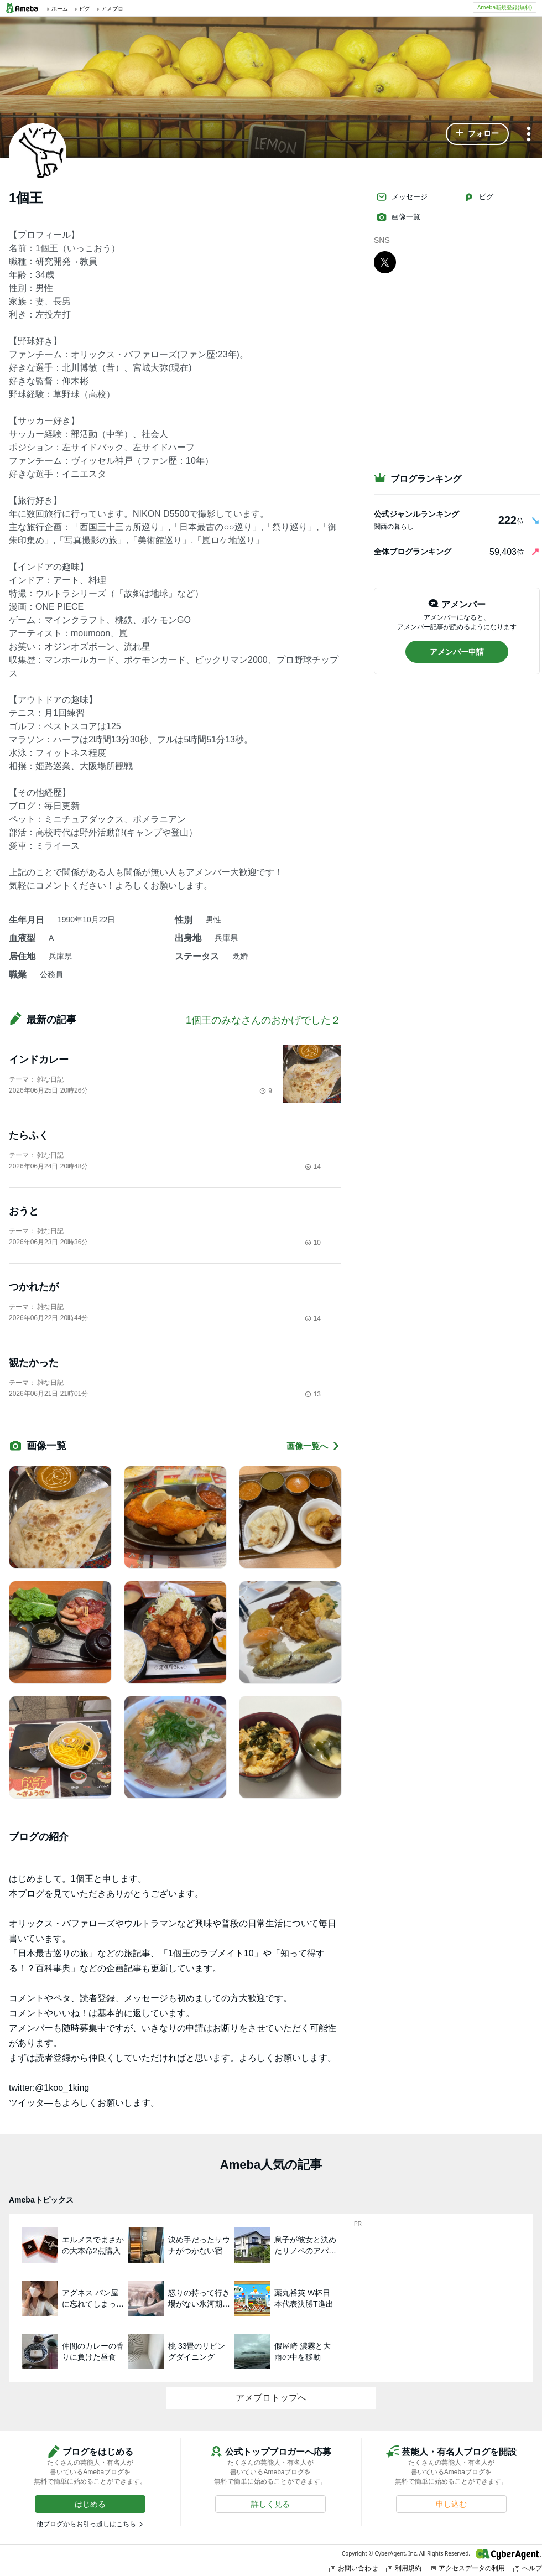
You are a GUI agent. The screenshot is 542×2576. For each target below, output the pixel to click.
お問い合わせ (353, 2568)
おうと (24, 1211)
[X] (385, 261)
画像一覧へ (313, 1446)
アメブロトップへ (271, 2397)
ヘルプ (527, 2568)
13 (313, 1394)
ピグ (478, 196)
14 (313, 1167)
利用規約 (403, 2568)
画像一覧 (398, 216)
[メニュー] (529, 135)
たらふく (29, 1135)
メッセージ (402, 196)
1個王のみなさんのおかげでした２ (263, 1020)
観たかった (34, 1362)
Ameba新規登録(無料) (504, 7)
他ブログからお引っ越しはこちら (86, 2524)
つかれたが (34, 1286)
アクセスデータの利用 (467, 2568)
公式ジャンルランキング (416, 514)
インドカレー (39, 1059)
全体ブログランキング (412, 551)
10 (313, 1243)
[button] (477, 134)
